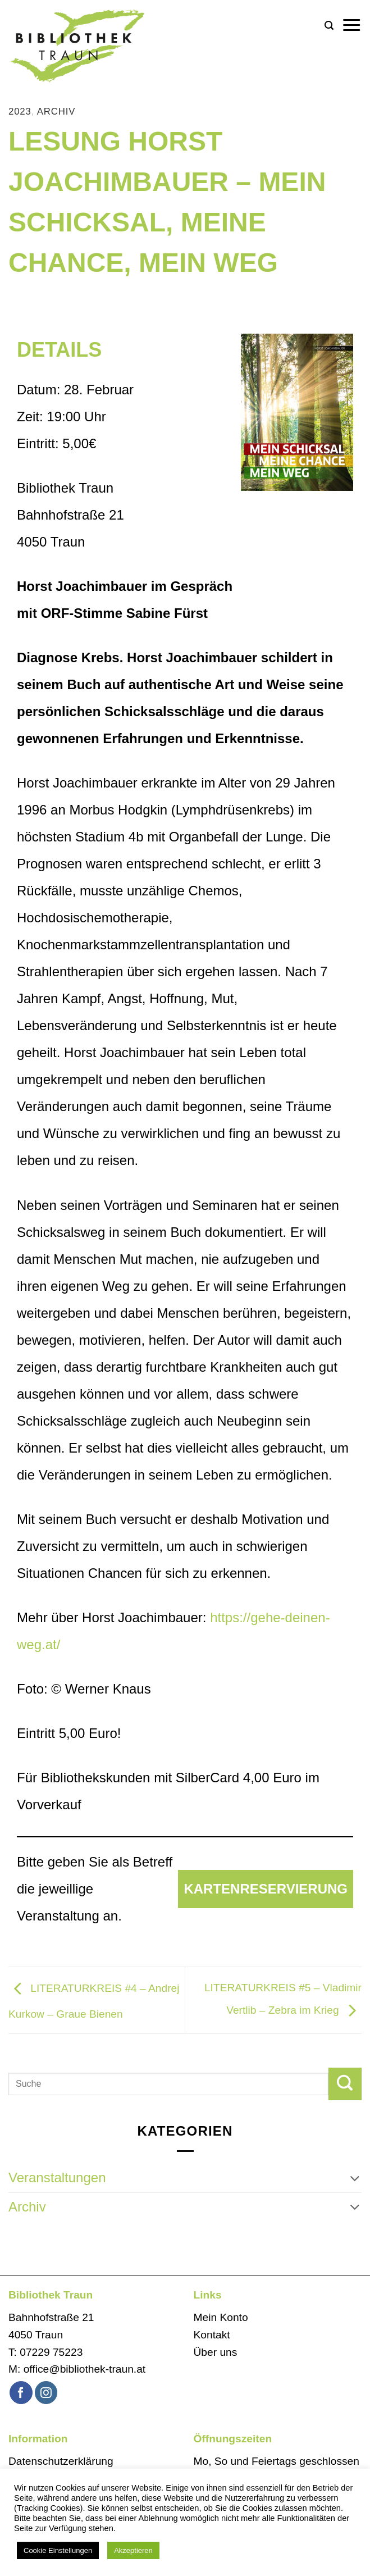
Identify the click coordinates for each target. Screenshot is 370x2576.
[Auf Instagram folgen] (46, 2392)
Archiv (56, 111)
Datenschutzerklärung (60, 2461)
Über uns (215, 2352)
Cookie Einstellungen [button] (58, 2550)
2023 (19, 111)
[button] (329, 26)
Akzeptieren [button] (133, 2550)
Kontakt (212, 2335)
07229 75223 (51, 2352)
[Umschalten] (355, 2178)
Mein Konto (221, 2317)
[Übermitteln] (345, 2084)
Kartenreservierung (266, 1888)
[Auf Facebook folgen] (21, 2392)
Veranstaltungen (57, 2177)
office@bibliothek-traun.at (85, 2369)
